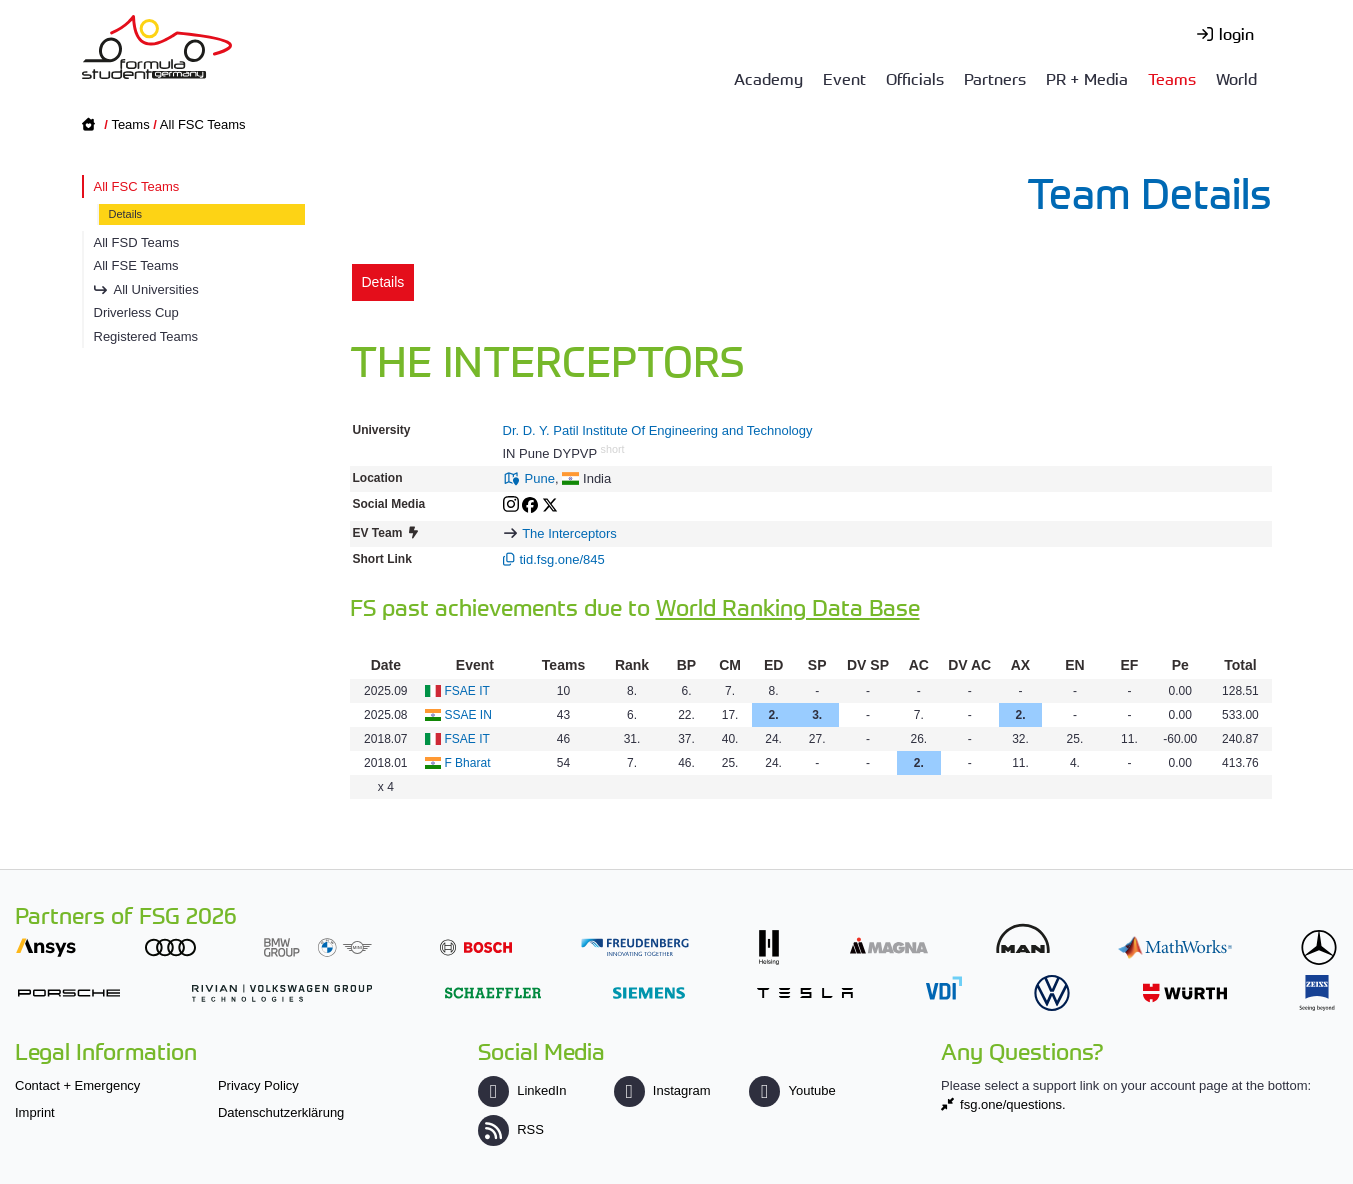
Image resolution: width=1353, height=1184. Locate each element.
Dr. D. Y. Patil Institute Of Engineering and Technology (658, 430)
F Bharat (467, 763)
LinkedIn (522, 1090)
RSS (511, 1129)
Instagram (662, 1090)
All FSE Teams (136, 265)
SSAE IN (467, 715)
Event (844, 78)
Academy (768, 78)
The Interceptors (569, 533)
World (1236, 78)
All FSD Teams (137, 242)
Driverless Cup (136, 312)
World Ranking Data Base (788, 606)
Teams (1172, 78)
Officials (915, 78)
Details (126, 214)
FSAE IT (466, 691)
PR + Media (1087, 78)
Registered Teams (146, 336)
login (1236, 33)
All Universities (156, 289)
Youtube (792, 1090)
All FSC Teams (203, 124)
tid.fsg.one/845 (562, 559)
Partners (995, 78)
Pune (540, 478)
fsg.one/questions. (1013, 1104)
